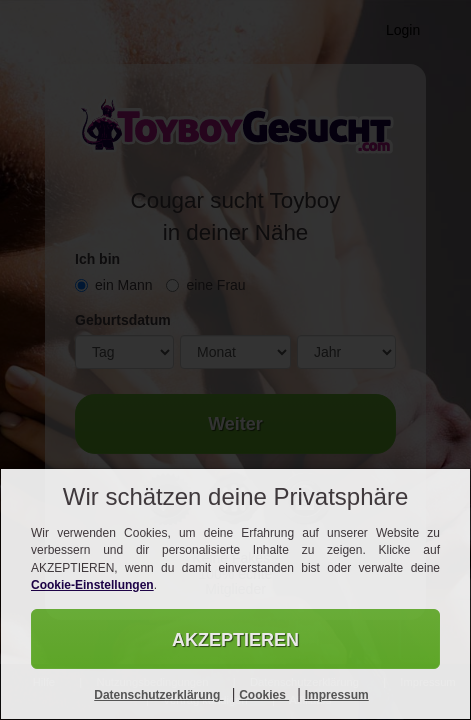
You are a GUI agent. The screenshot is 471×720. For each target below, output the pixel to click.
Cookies (264, 695)
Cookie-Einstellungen (92, 585)
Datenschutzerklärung (158, 695)
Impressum (337, 695)
